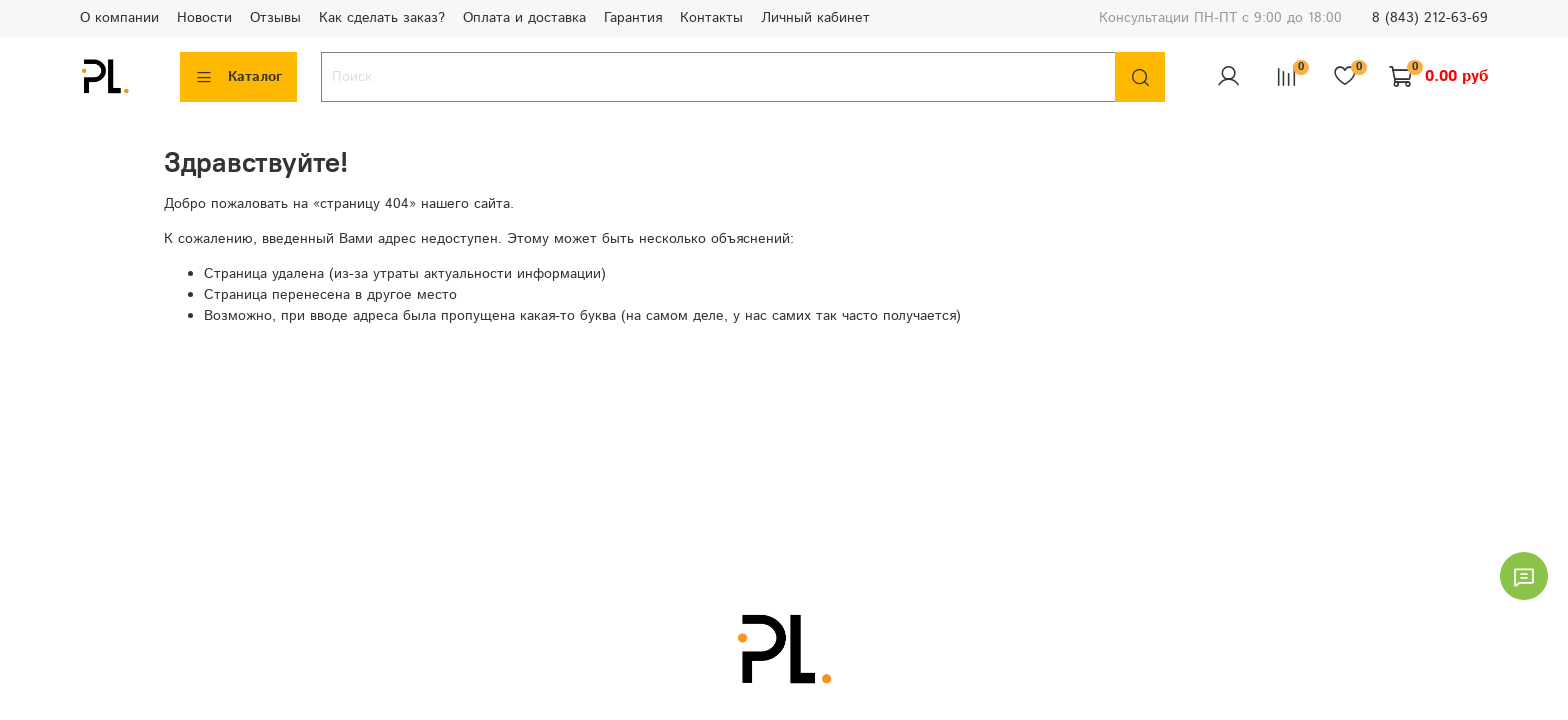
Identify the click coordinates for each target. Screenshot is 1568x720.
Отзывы (275, 18)
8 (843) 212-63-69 (1430, 18)
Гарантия (633, 18)
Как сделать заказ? (382, 18)
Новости (204, 18)
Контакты (711, 18)
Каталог (238, 77)
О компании (119, 18)
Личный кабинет (815, 18)
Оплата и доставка (524, 18)
